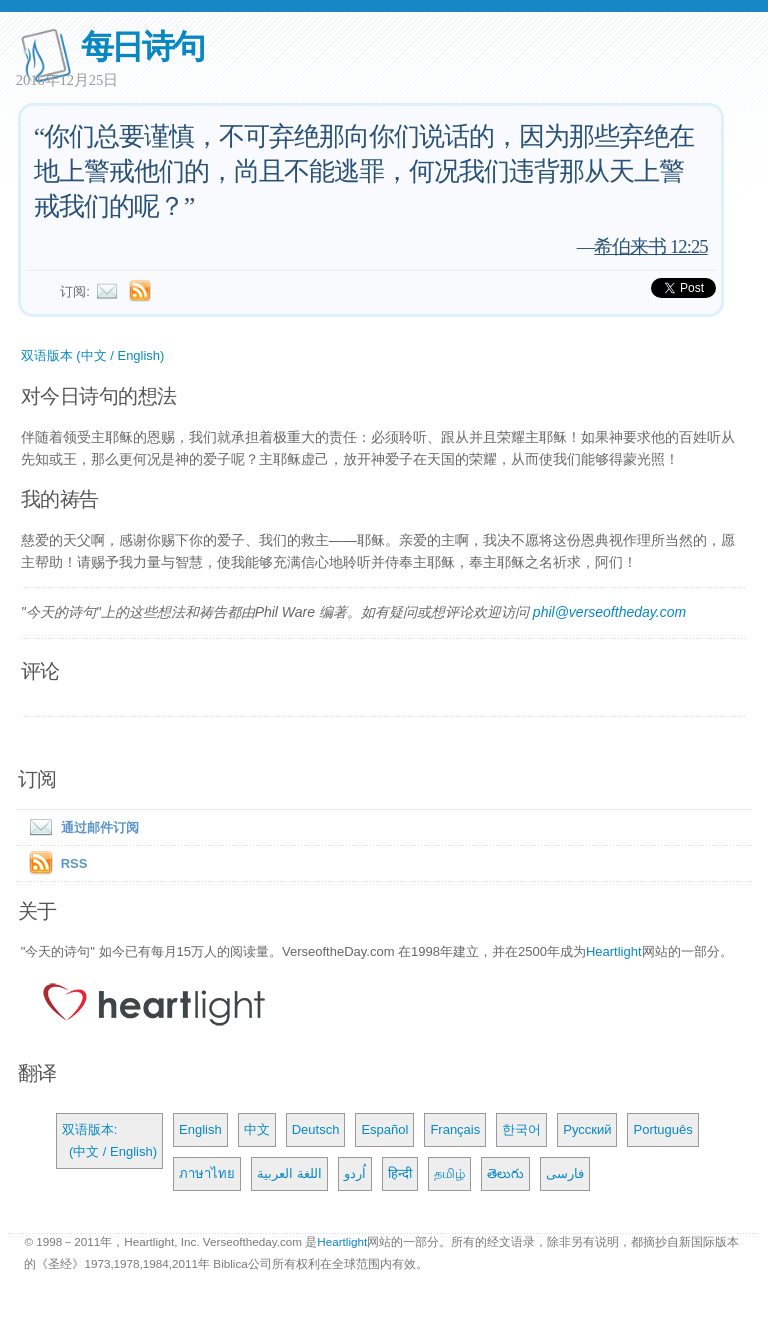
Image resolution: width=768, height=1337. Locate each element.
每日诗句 (142, 46)
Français (455, 1129)
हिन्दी (400, 1173)
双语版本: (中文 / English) (109, 1140)
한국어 (521, 1129)
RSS (74, 863)
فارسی (565, 1173)
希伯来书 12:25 (650, 246)
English (200, 1129)
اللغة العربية (289, 1173)
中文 (257, 1129)
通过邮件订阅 (80, 827)
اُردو (355, 1173)
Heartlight (614, 951)
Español (384, 1129)
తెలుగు (505, 1173)
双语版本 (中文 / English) (93, 355)
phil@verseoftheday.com (609, 612)
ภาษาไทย (207, 1173)
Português (662, 1129)
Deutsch (316, 1129)
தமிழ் (449, 1173)
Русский (587, 1129)
